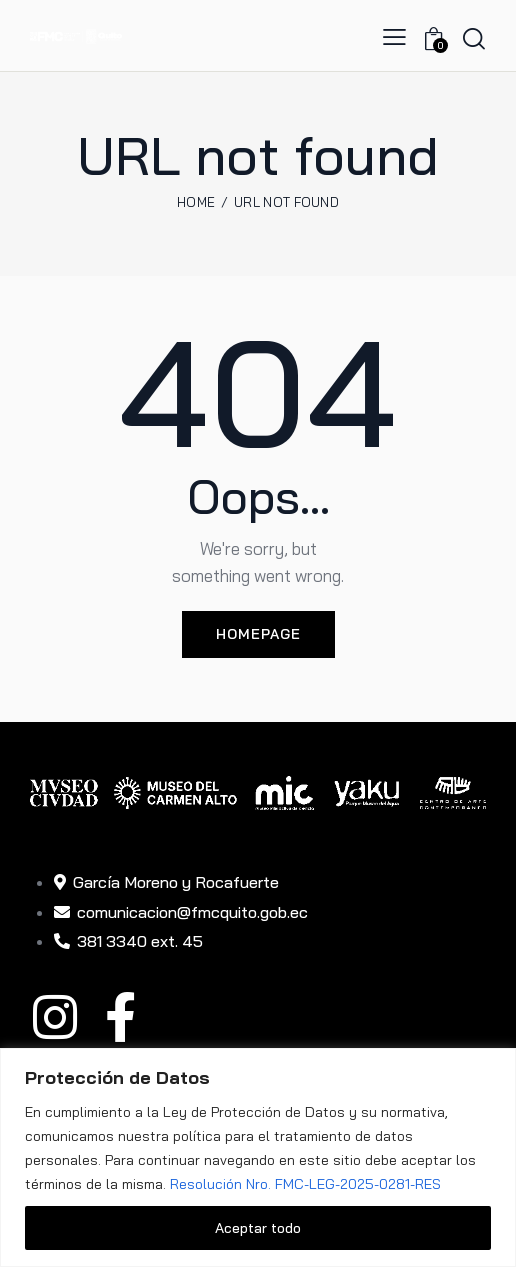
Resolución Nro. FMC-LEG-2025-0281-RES (305, 1184)
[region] (258, 1157)
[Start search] (474, 38)
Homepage (258, 634)
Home (196, 202)
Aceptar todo (258, 1228)
